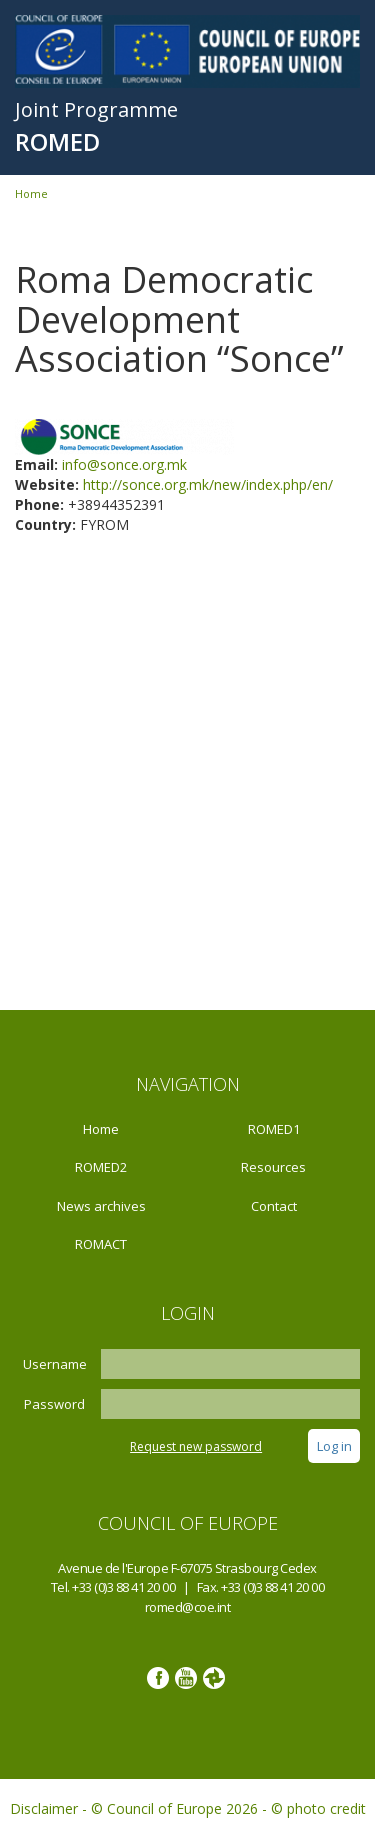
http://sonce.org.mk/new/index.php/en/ (208, 484)
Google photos (214, 1678)
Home (31, 193)
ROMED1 (274, 1129)
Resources (273, 1167)
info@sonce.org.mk (124, 464)
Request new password (196, 1446)
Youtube (186, 1678)
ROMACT (101, 1244)
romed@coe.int (188, 1607)
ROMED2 (101, 1167)
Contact (274, 1206)
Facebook (158, 1678)
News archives (101, 1206)
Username (55, 1364)
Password (54, 1404)
